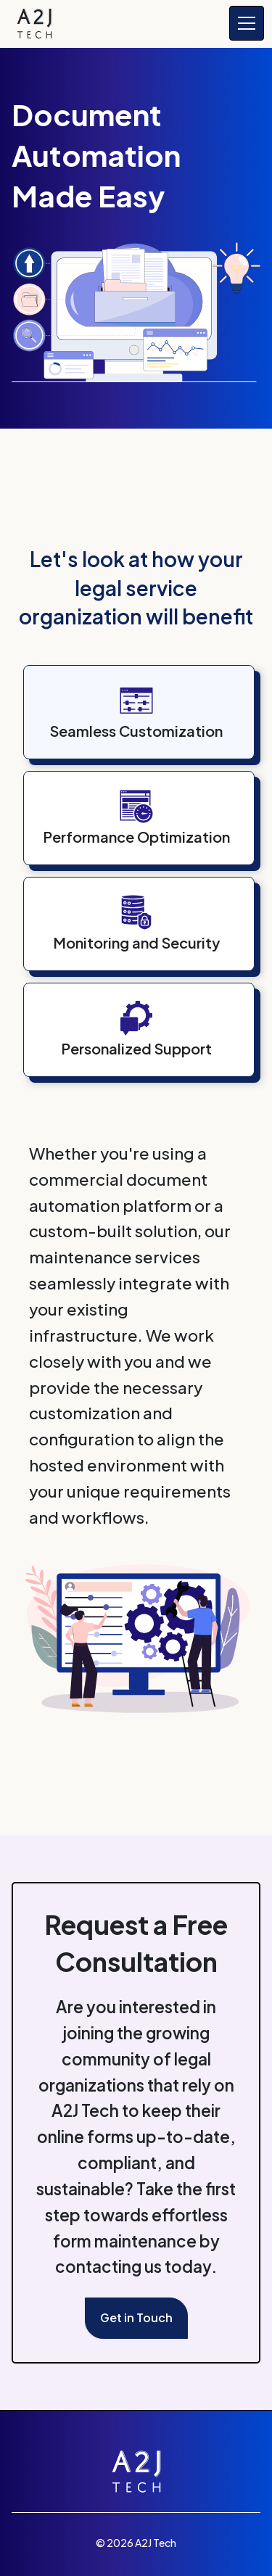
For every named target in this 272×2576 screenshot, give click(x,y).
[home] (34, 23)
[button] (243, 23)
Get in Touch (136, 2317)
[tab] (144, 718)
